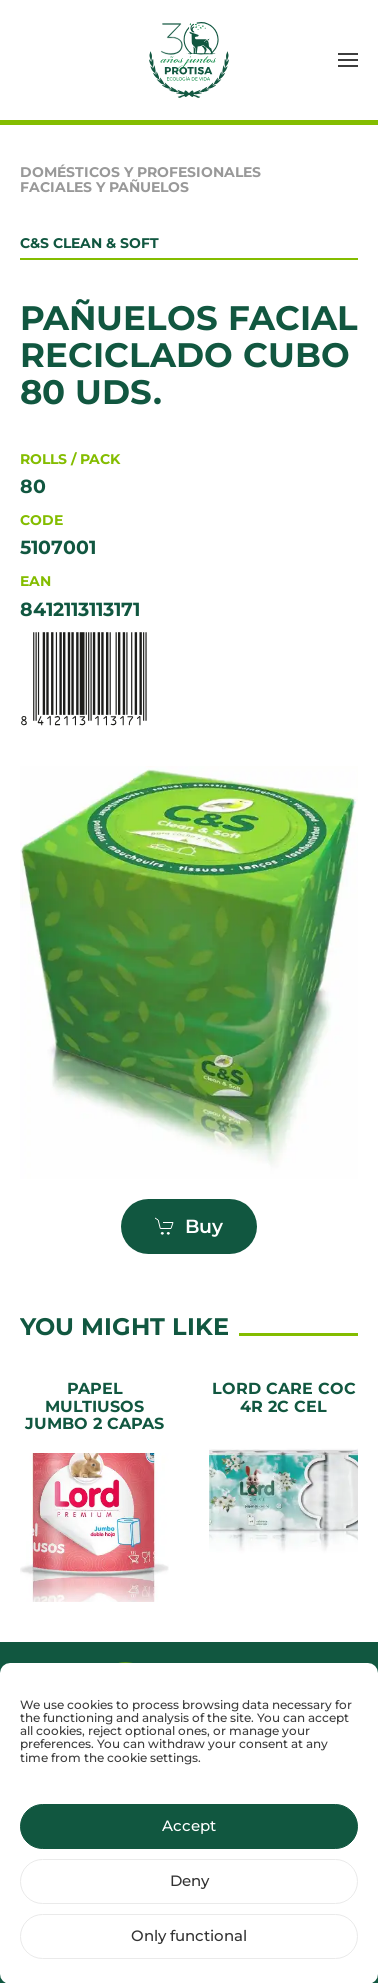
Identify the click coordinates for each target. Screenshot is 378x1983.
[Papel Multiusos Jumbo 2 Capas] (94, 1491)
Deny (189, 1896)
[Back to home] (189, 60)
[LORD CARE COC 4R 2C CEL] (283, 1491)
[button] (348, 60)
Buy (189, 1226)
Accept (189, 1841)
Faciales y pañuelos (104, 187)
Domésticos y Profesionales (140, 172)
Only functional (189, 1951)
